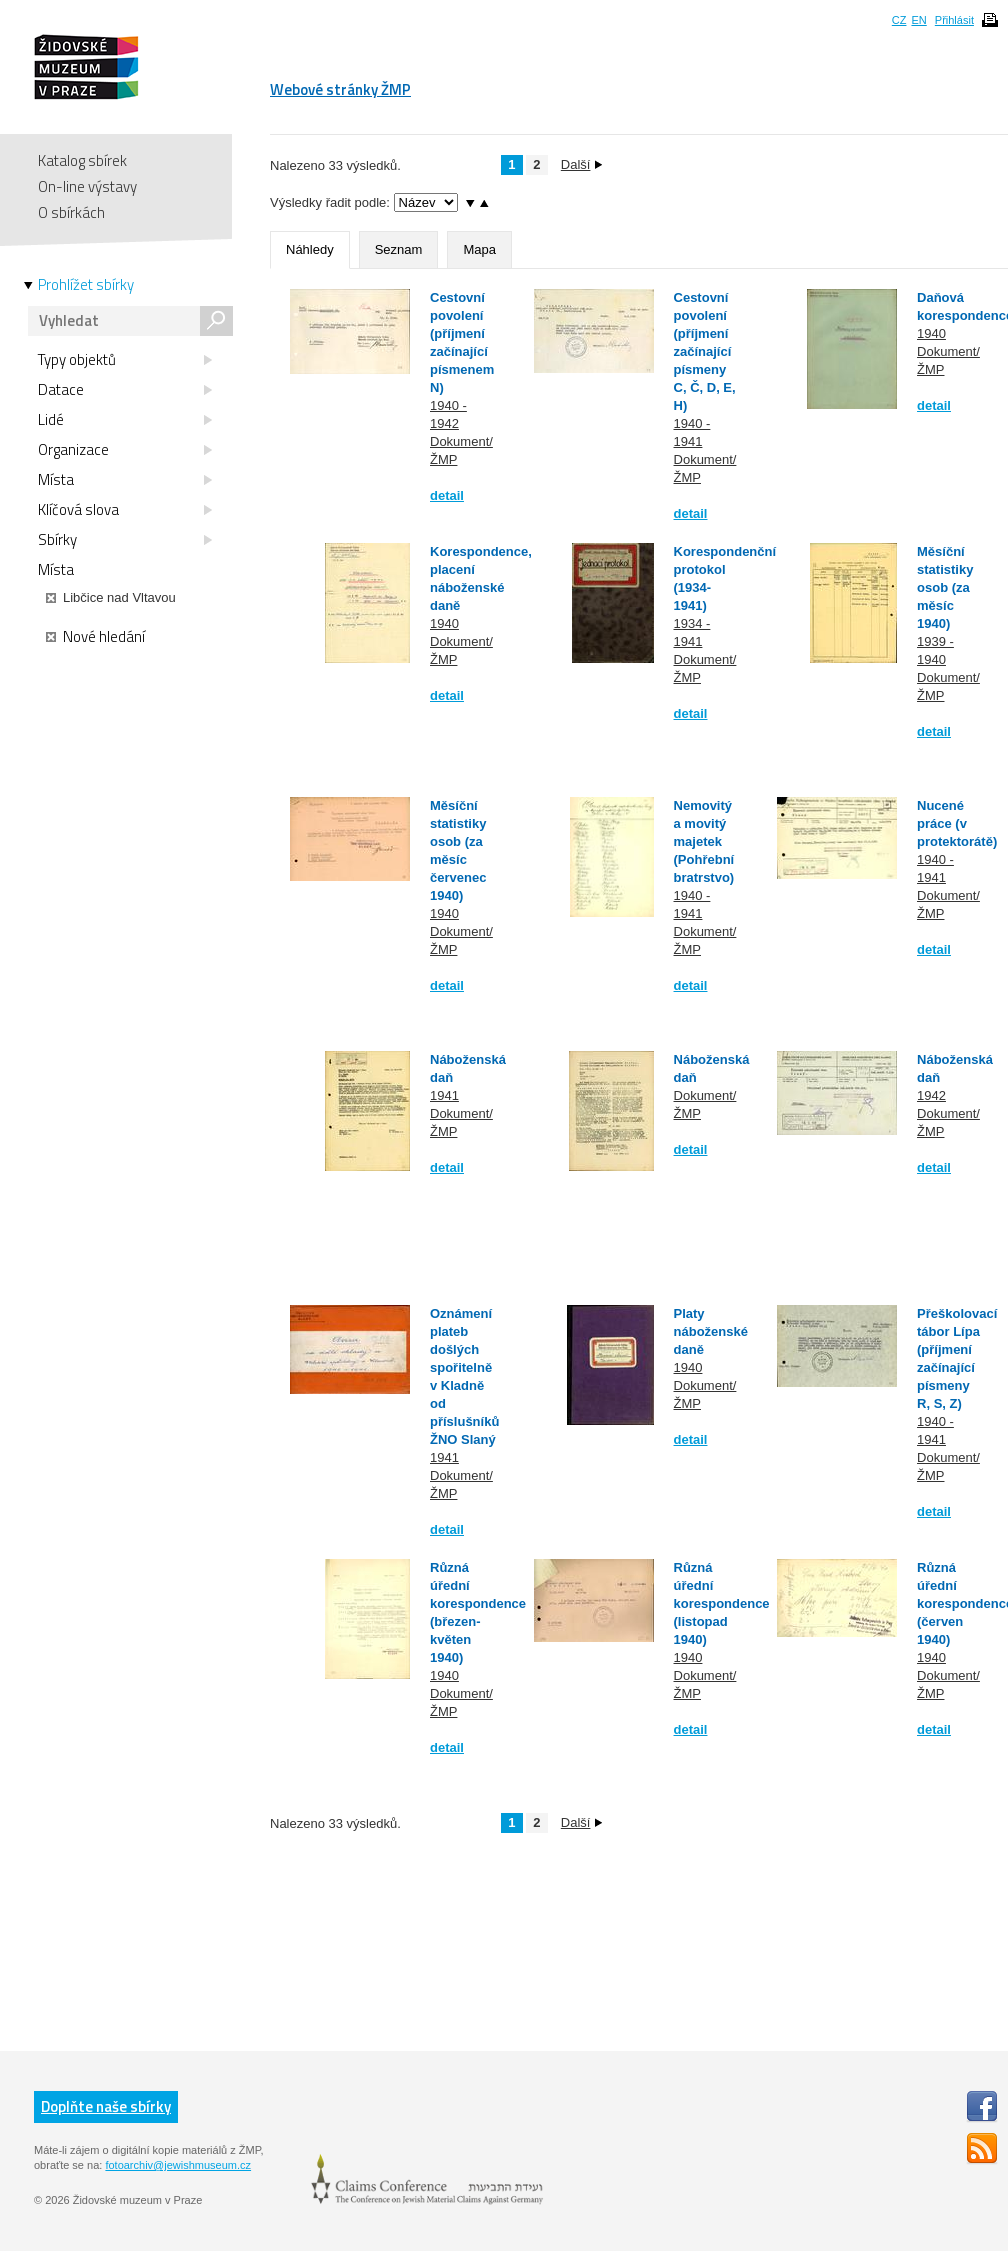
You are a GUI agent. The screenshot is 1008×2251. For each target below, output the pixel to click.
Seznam (399, 249)
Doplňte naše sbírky (106, 2106)
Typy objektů (125, 360)
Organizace (125, 450)
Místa (125, 480)
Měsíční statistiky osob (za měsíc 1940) (945, 587)
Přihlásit (954, 20)
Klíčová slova (125, 510)
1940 (931, 333)
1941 (444, 1095)
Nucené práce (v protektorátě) (957, 823)
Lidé (125, 420)
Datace (125, 390)
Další (582, 164)
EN (918, 20)
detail (447, 495)
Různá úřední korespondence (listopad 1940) (722, 1603)
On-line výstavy (87, 186)
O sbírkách (71, 212)
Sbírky (125, 540)
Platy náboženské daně (711, 1331)
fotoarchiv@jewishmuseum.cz (178, 2165)
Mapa (479, 249)
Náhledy (310, 249)
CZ (899, 20)
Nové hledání (95, 637)
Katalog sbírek (82, 160)
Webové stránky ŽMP (340, 89)
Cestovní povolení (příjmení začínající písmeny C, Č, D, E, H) (705, 351)
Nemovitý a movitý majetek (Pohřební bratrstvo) (704, 841)
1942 (931, 1095)
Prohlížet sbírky (86, 285)
